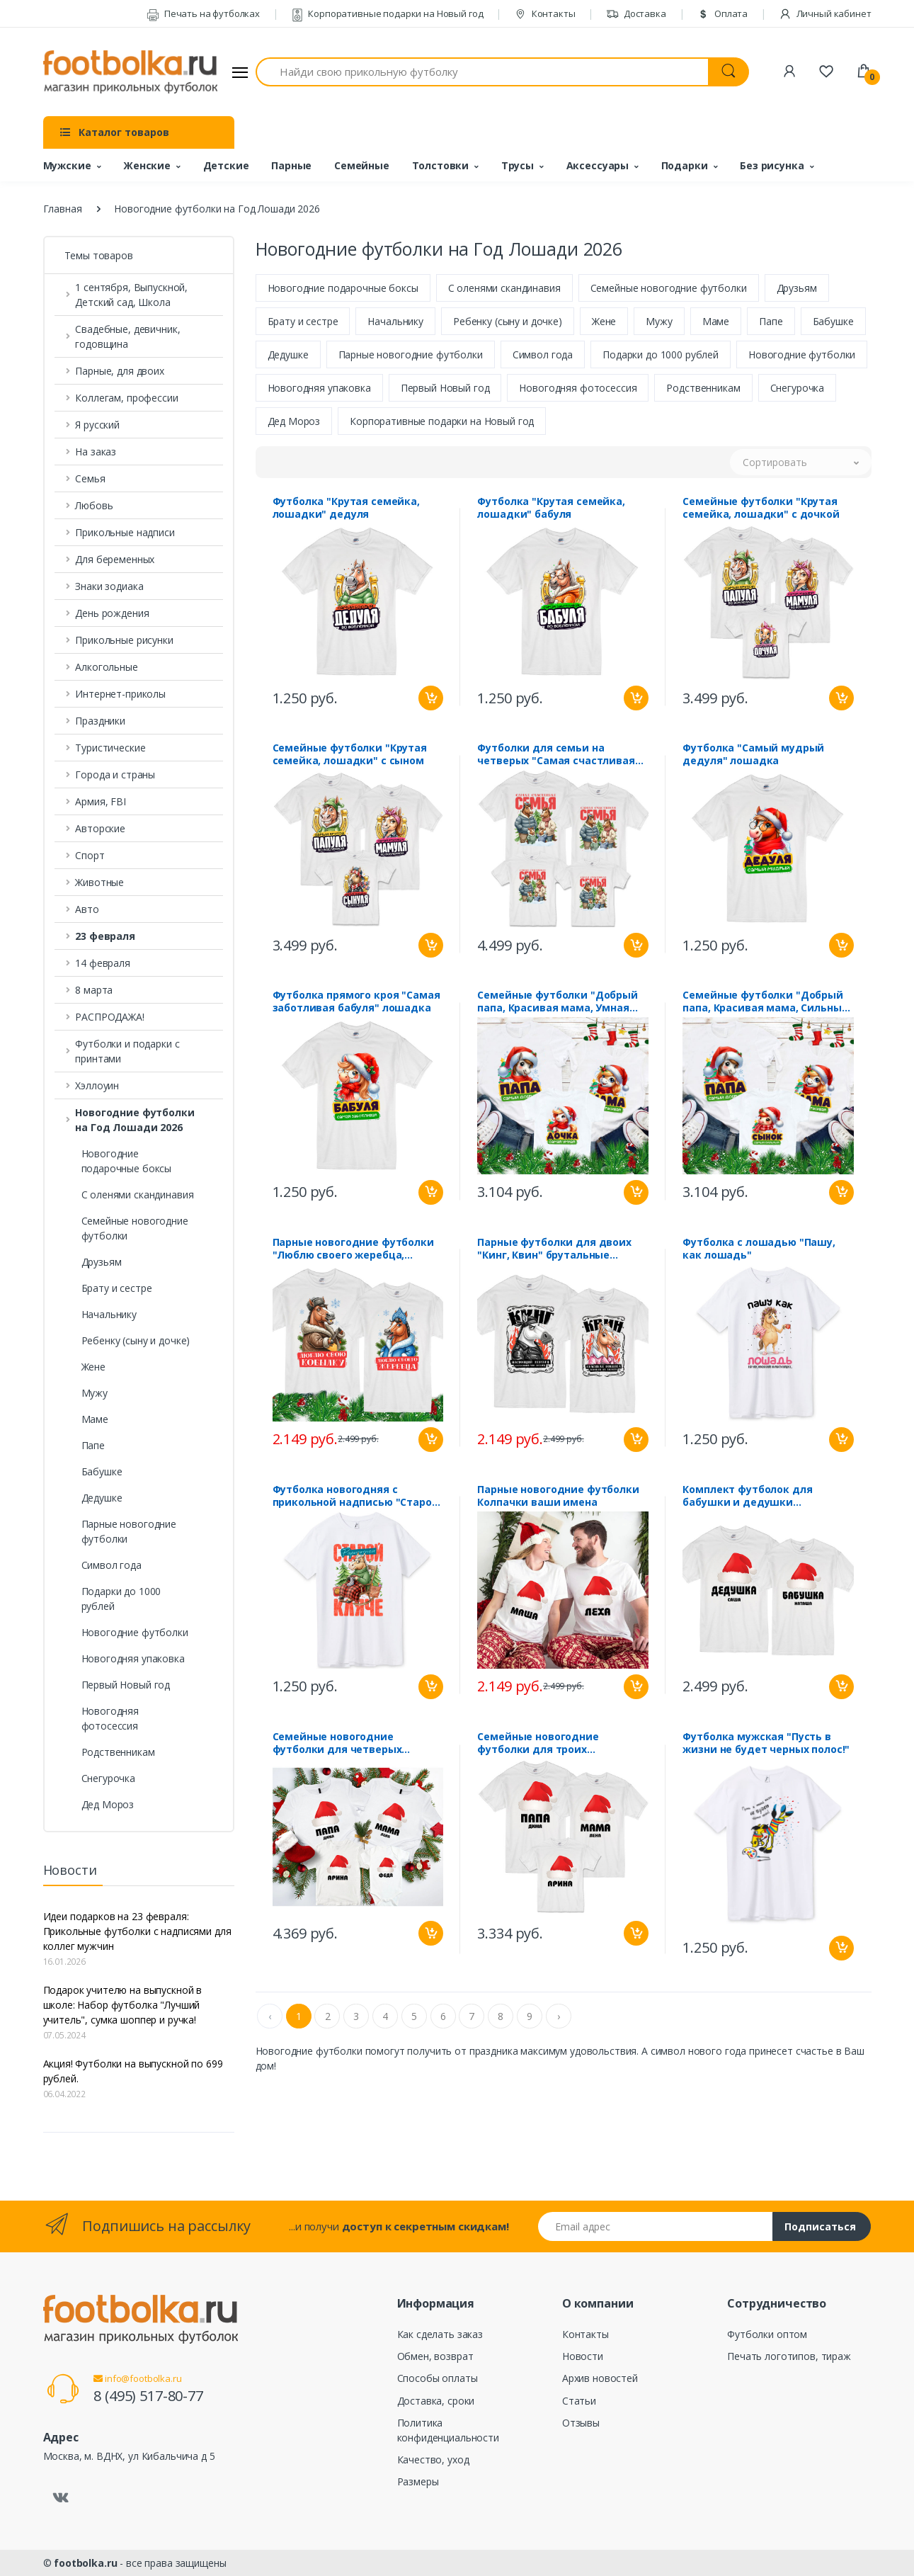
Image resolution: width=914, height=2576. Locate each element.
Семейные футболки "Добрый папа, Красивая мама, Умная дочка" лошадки (557, 1003)
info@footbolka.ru (137, 2378)
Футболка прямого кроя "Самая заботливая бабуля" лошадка (356, 1003)
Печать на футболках (203, 13)
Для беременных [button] (114, 559)
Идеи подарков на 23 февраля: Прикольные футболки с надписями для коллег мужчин (137, 1931)
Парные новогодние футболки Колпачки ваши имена (558, 1497)
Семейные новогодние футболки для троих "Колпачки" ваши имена (542, 1744)
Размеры (418, 2481)
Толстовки (440, 165)
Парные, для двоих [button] (119, 371)
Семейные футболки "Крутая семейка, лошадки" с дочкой (760, 509)
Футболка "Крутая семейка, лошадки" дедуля (346, 509)
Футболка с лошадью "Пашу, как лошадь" (758, 1250)
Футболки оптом (767, 2334)
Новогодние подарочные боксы (126, 1161)
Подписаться (820, 2226)
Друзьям (101, 1262)
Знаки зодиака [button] (109, 586)
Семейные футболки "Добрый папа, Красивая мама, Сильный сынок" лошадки (765, 1003)
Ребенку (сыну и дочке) (135, 1340)
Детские (226, 165)
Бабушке (101, 1471)
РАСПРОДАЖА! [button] (109, 1016)
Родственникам (118, 1752)
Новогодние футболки (134, 1632)
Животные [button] (99, 882)
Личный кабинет (825, 13)
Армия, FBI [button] (100, 801)
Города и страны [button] (115, 774)
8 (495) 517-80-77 (148, 2395)
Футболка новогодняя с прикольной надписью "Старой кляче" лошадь (356, 1497)
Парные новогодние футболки (129, 1531)
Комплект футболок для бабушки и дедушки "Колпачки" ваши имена (747, 1497)
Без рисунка (772, 165)
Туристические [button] (110, 747)
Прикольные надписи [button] (124, 532)
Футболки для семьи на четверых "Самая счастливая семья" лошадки (555, 755)
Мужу (94, 1393)
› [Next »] (558, 2017)
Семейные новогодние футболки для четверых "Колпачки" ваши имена (337, 1744)
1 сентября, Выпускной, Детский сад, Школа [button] (131, 294)
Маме (94, 1419)
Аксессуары (597, 165)
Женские (147, 165)
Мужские (67, 165)
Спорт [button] (89, 855)
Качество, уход (433, 2459)
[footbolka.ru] (130, 72)
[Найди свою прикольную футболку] (482, 71)
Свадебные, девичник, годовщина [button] (127, 336)
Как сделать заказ (440, 2334)
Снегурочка (108, 1778)
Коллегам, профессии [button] (126, 397)
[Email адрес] (655, 2226)
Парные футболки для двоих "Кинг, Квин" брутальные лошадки (554, 1250)
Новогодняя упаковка (133, 1658)
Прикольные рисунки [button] (124, 640)
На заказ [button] (95, 451)
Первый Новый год (126, 1684)
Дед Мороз (108, 1804)
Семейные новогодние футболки (134, 1228)
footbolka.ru (85, 2563)
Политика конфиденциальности (448, 2430)
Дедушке (101, 1497)
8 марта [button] (94, 990)
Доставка (636, 13)
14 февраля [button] (102, 963)
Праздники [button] (100, 720)
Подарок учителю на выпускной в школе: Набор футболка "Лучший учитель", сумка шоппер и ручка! (122, 2004)
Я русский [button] (97, 424)
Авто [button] (86, 909)
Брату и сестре (116, 1288)
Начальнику (109, 1314)
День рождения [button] (112, 613)
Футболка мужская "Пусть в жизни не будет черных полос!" (766, 1744)
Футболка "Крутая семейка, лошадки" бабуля (550, 509)
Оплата (722, 13)
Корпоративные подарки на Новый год (387, 13)
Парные (291, 165)
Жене (93, 1366)
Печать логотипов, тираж (789, 2356)
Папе (93, 1445)
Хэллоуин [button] (97, 1085)
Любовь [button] (94, 505)
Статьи (579, 2400)
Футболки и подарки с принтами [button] (127, 1051)
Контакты (545, 13)
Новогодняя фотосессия (110, 1718)
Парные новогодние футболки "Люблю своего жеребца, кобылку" (353, 1250)
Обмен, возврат (435, 2356)
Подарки (684, 165)
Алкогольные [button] (106, 667)
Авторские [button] (100, 828)
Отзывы (581, 2422)
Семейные (361, 165)
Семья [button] (90, 478)
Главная (62, 208)
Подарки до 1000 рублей (121, 1598)
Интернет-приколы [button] (120, 693)
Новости (582, 2356)
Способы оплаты (437, 2378)
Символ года (111, 1565)
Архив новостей (600, 2378)
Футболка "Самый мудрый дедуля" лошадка (753, 755)
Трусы (517, 165)
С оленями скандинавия (137, 1194)
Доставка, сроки (436, 2400)
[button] (139, 936)
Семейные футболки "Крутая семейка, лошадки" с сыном (350, 755)
